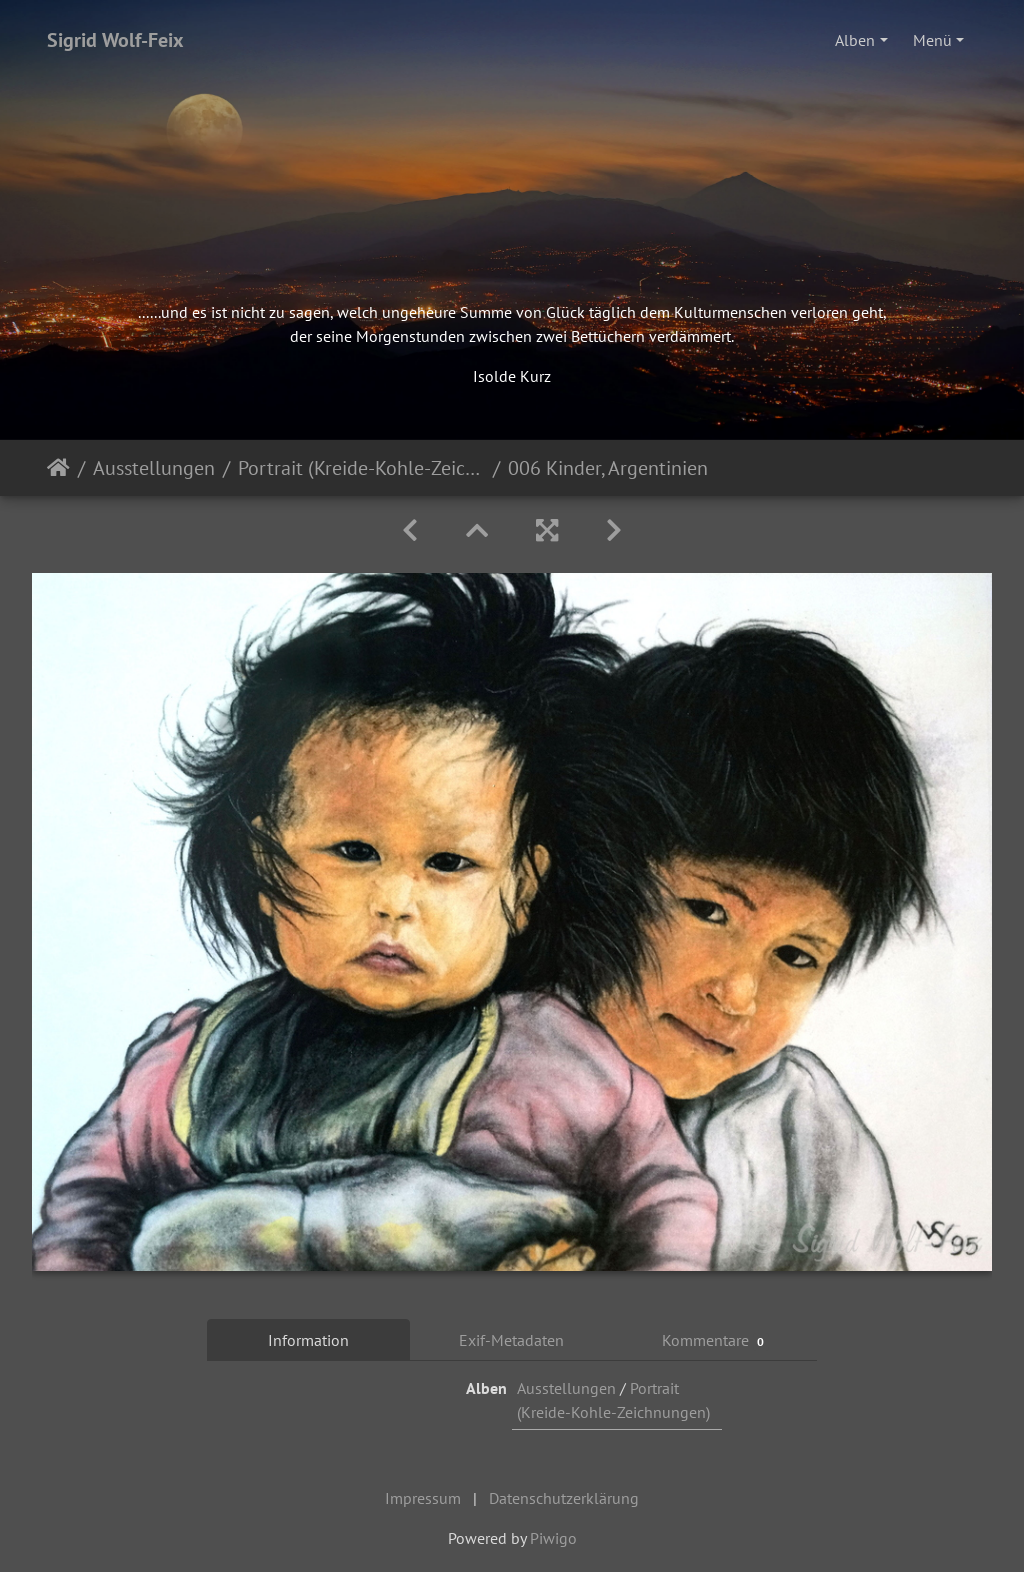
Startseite (58, 468)
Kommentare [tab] (716, 1340)
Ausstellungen (154, 468)
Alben (855, 40)
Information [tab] (308, 1340)
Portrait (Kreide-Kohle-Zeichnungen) (361, 468)
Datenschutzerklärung (564, 1498)
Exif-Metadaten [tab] (511, 1340)
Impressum (423, 1498)
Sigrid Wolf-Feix (115, 40)
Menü (932, 40)
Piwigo (553, 1538)
